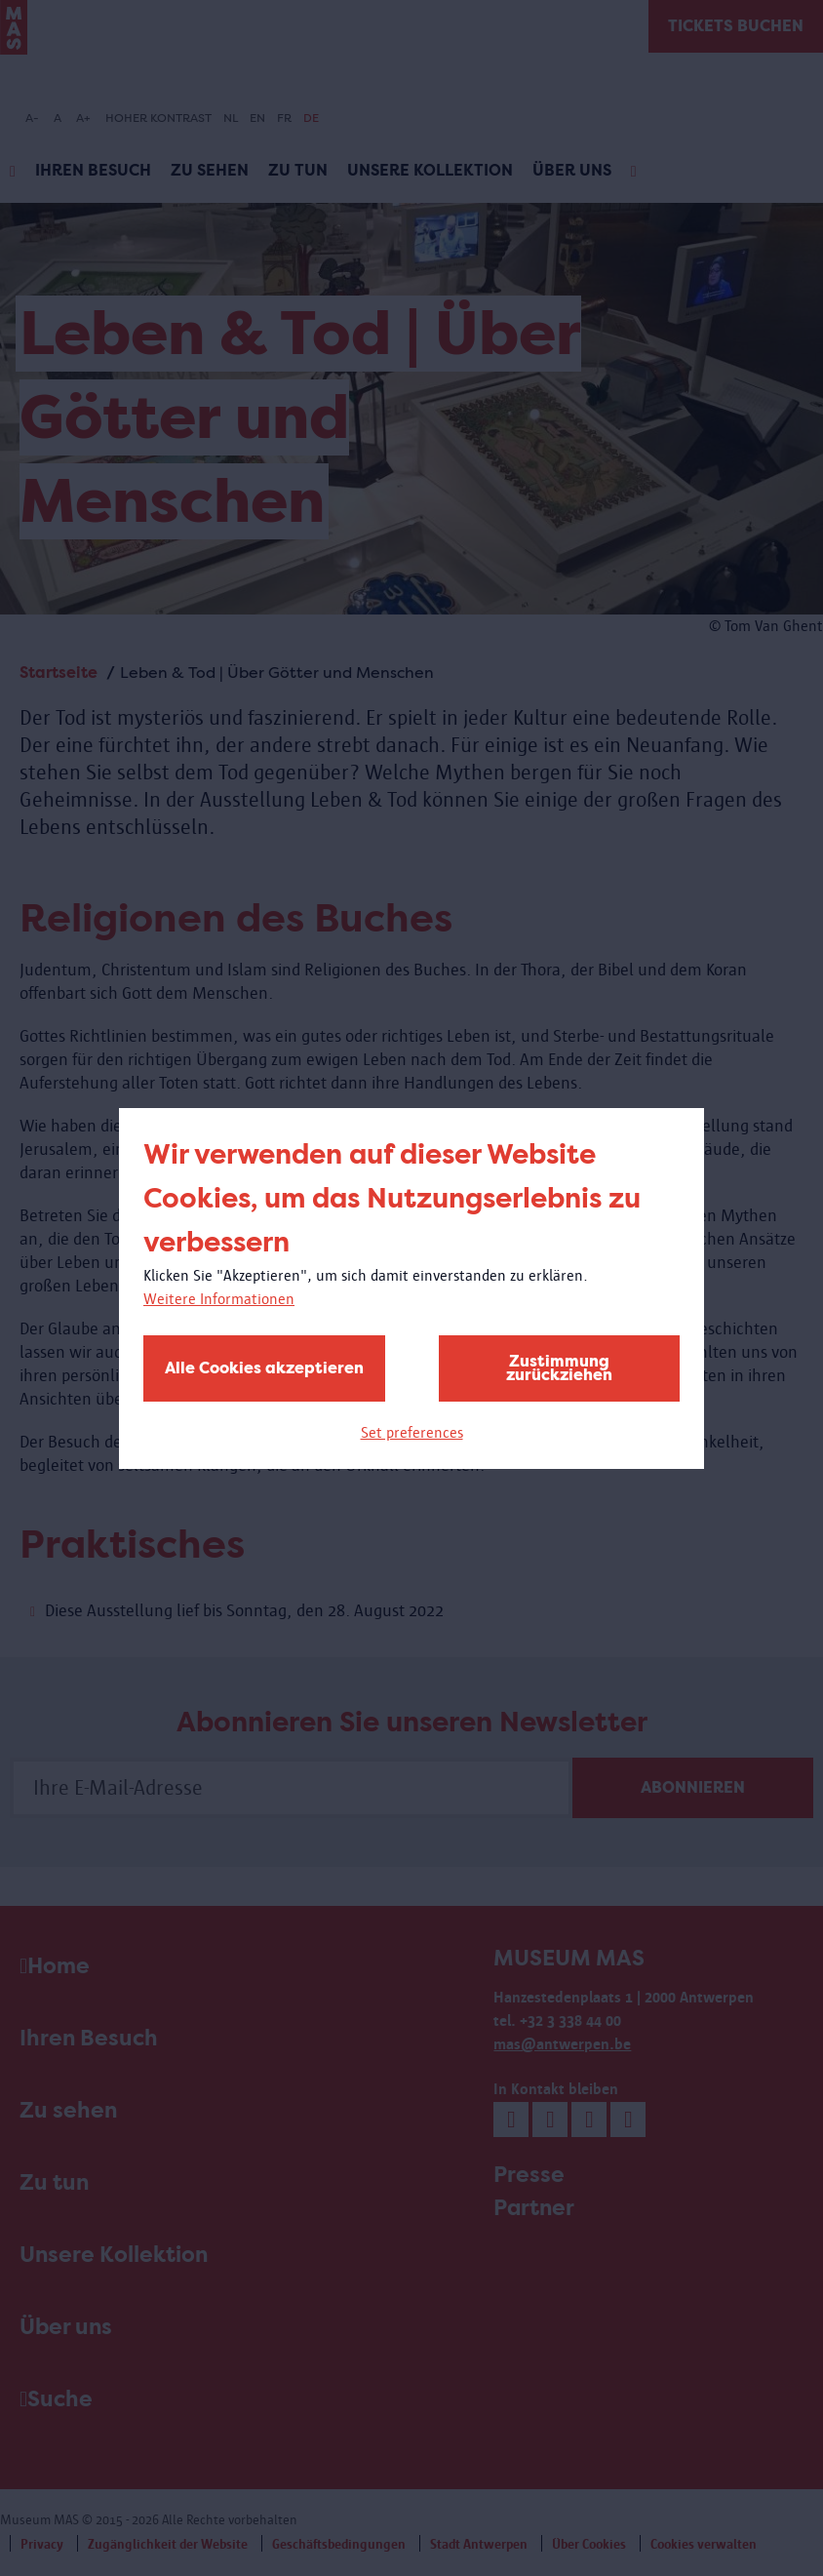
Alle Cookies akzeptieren (264, 1368)
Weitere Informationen (218, 1298)
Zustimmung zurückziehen (559, 1368)
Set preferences (412, 1432)
